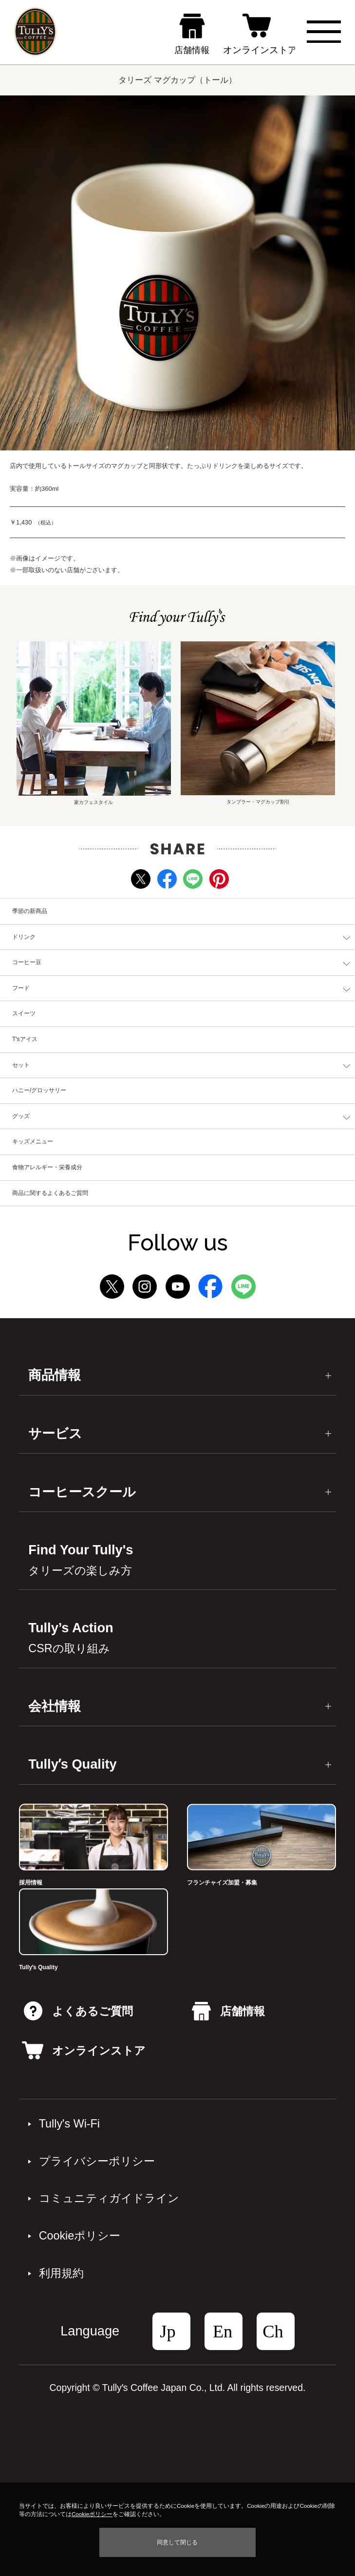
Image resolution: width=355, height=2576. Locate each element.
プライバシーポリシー (97, 2161)
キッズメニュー (32, 1141)
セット (21, 1065)
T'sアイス (24, 1039)
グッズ (21, 1116)
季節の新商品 (29, 911)
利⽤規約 (61, 2273)
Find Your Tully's (80, 1559)
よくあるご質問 (78, 2011)
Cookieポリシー (80, 2235)
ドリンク (24, 936)
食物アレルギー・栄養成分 (47, 1167)
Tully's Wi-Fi (69, 2123)
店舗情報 (228, 2011)
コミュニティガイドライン (109, 2198)
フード (21, 988)
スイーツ (24, 1013)
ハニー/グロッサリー (39, 1090)
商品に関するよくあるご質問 (50, 1193)
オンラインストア (84, 2050)
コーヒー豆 (26, 962)
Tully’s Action (70, 1637)
